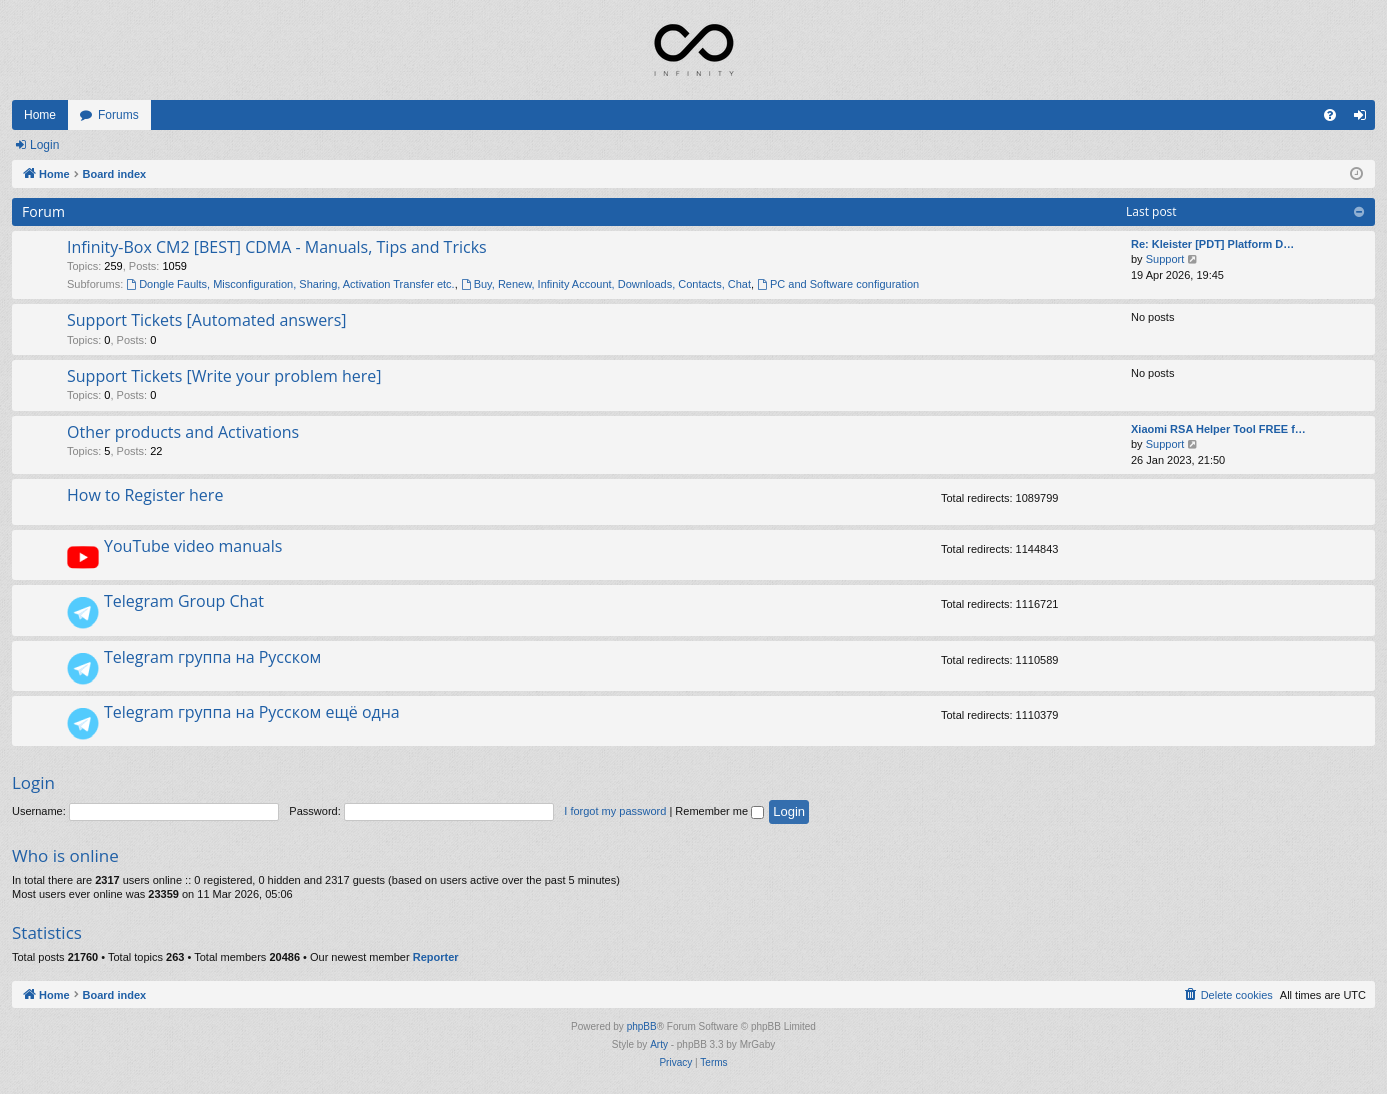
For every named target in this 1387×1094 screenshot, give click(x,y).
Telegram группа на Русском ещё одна (252, 712)
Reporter (436, 957)
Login (44, 145)
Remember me (719, 811)
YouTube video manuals (193, 546)
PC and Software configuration (838, 284)
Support (1165, 259)
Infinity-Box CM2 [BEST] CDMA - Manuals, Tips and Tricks (277, 247)
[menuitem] (1330, 115)
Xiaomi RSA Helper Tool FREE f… (1218, 429)
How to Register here (145, 495)
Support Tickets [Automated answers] (207, 320)
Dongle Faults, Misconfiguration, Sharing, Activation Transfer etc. (290, 284)
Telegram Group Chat (184, 601)
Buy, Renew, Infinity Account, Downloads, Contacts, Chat (606, 284)
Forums (118, 115)
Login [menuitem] (1364, 119)
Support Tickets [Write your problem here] (224, 376)
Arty (659, 1044)
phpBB (642, 1026)
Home (40, 115)
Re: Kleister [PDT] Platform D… (1212, 244)
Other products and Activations (183, 432)
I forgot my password (615, 811)
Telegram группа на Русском (212, 657)
